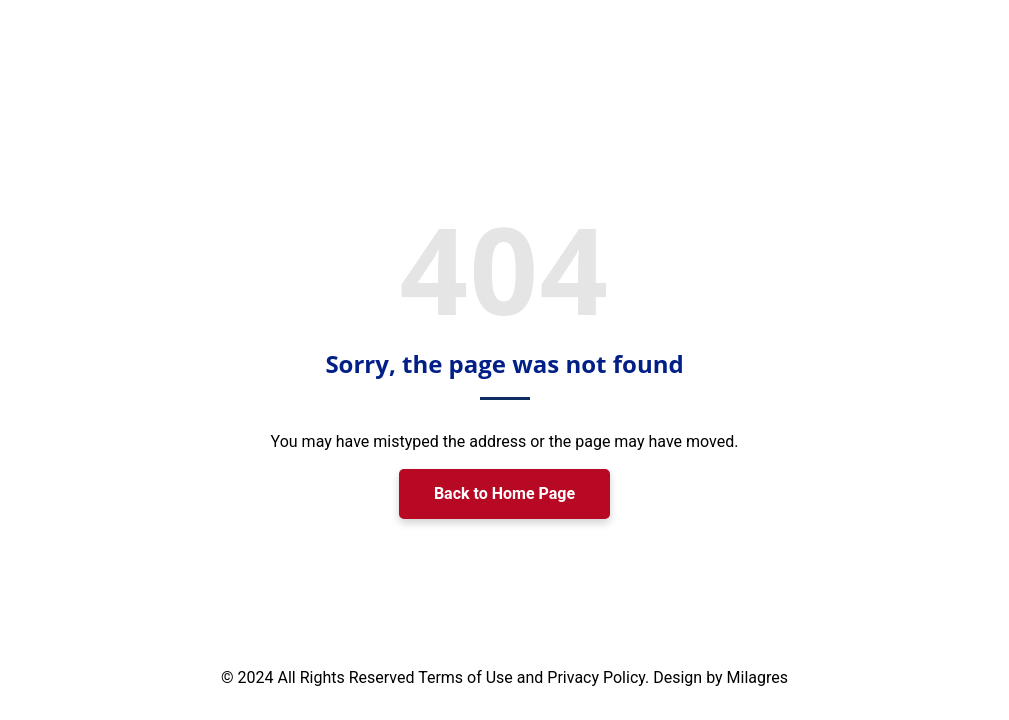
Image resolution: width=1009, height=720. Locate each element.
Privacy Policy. (600, 677)
